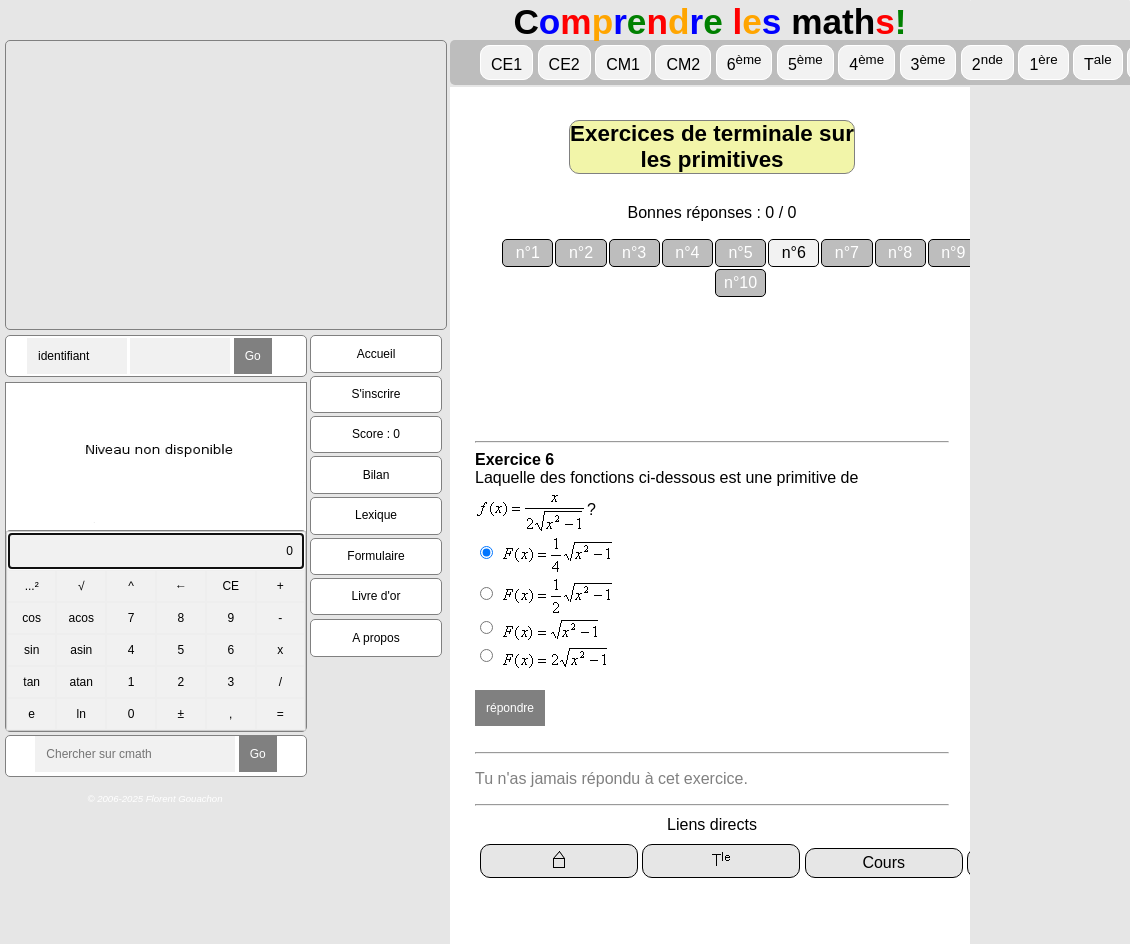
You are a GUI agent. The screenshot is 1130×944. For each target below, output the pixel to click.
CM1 (623, 64)
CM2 (683, 64)
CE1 (506, 64)
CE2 (564, 64)
